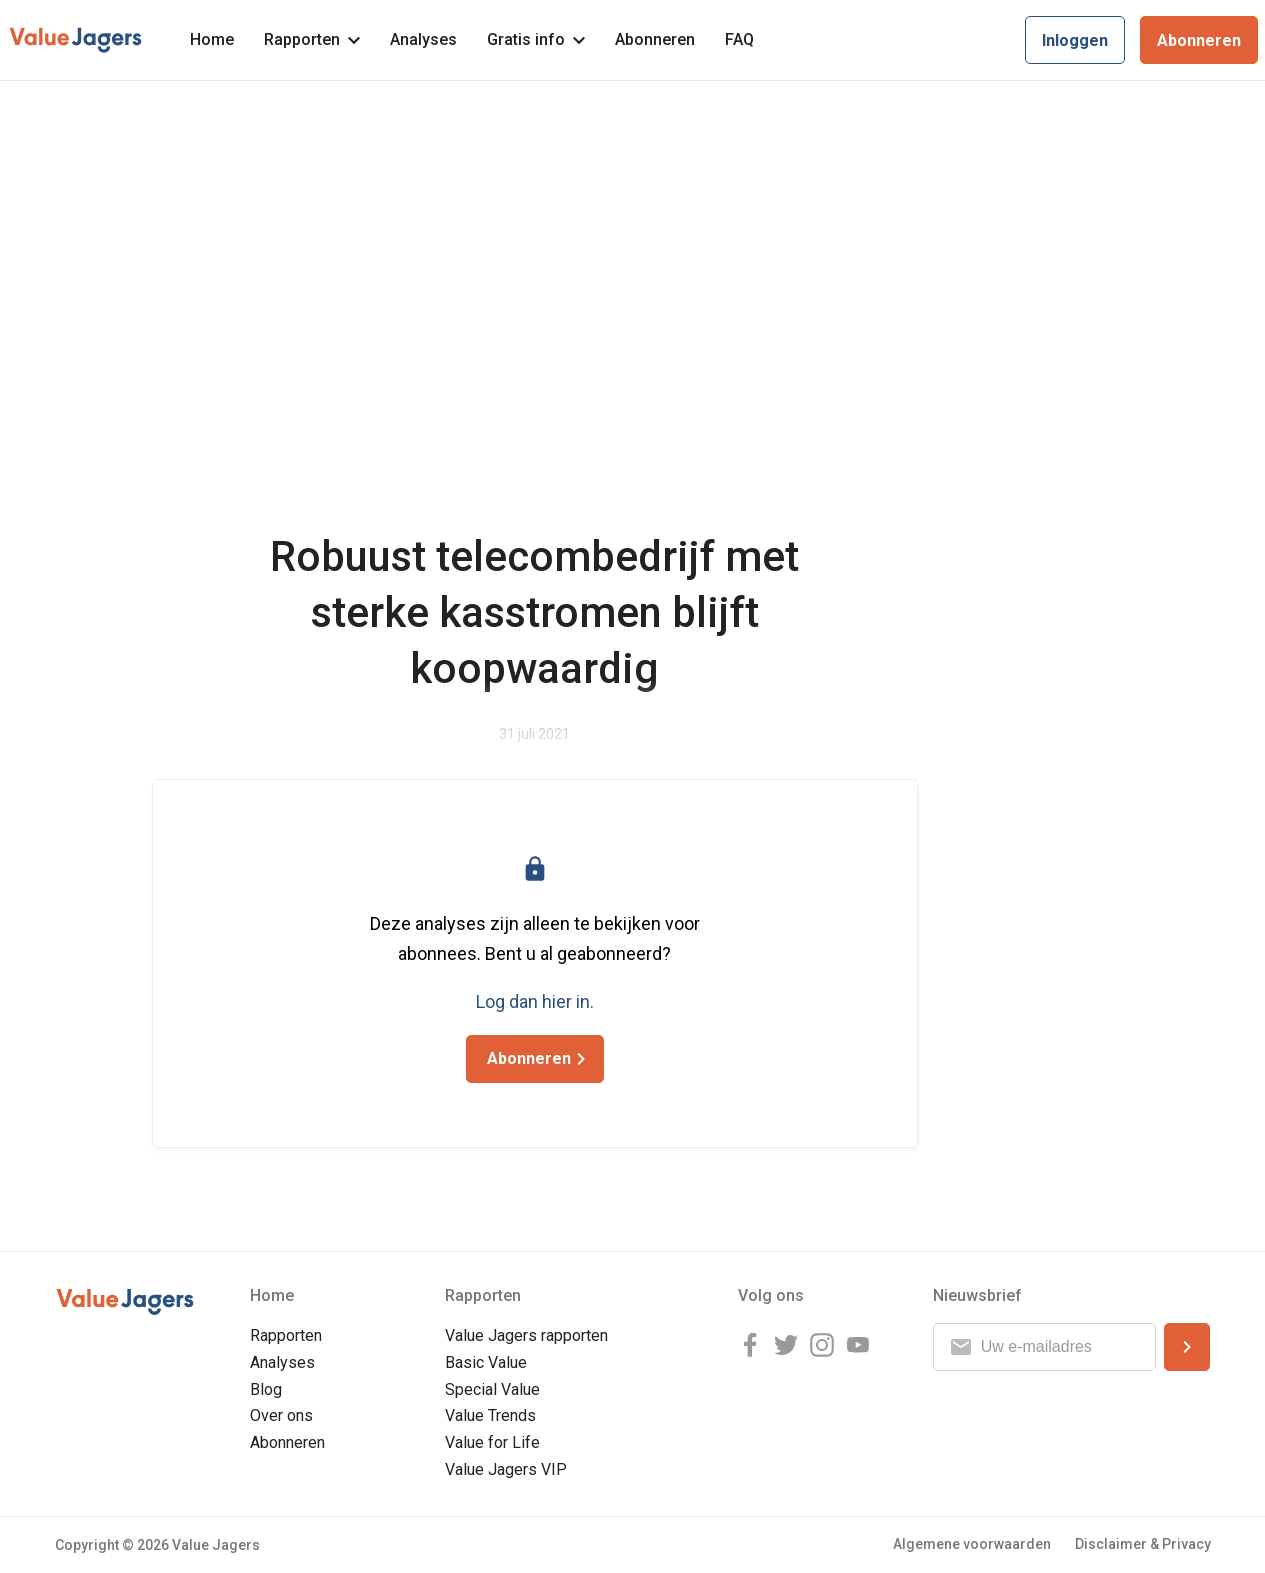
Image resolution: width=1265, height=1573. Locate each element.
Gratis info (536, 39)
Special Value (492, 1389)
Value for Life (492, 1442)
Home (212, 39)
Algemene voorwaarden (972, 1544)
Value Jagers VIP (506, 1469)
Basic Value (486, 1362)
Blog (266, 1389)
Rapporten (312, 39)
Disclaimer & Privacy (1143, 1544)
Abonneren (655, 39)
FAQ (739, 39)
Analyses (423, 39)
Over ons (281, 1415)
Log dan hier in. (535, 1001)
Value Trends (490, 1415)
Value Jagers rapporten (526, 1335)
